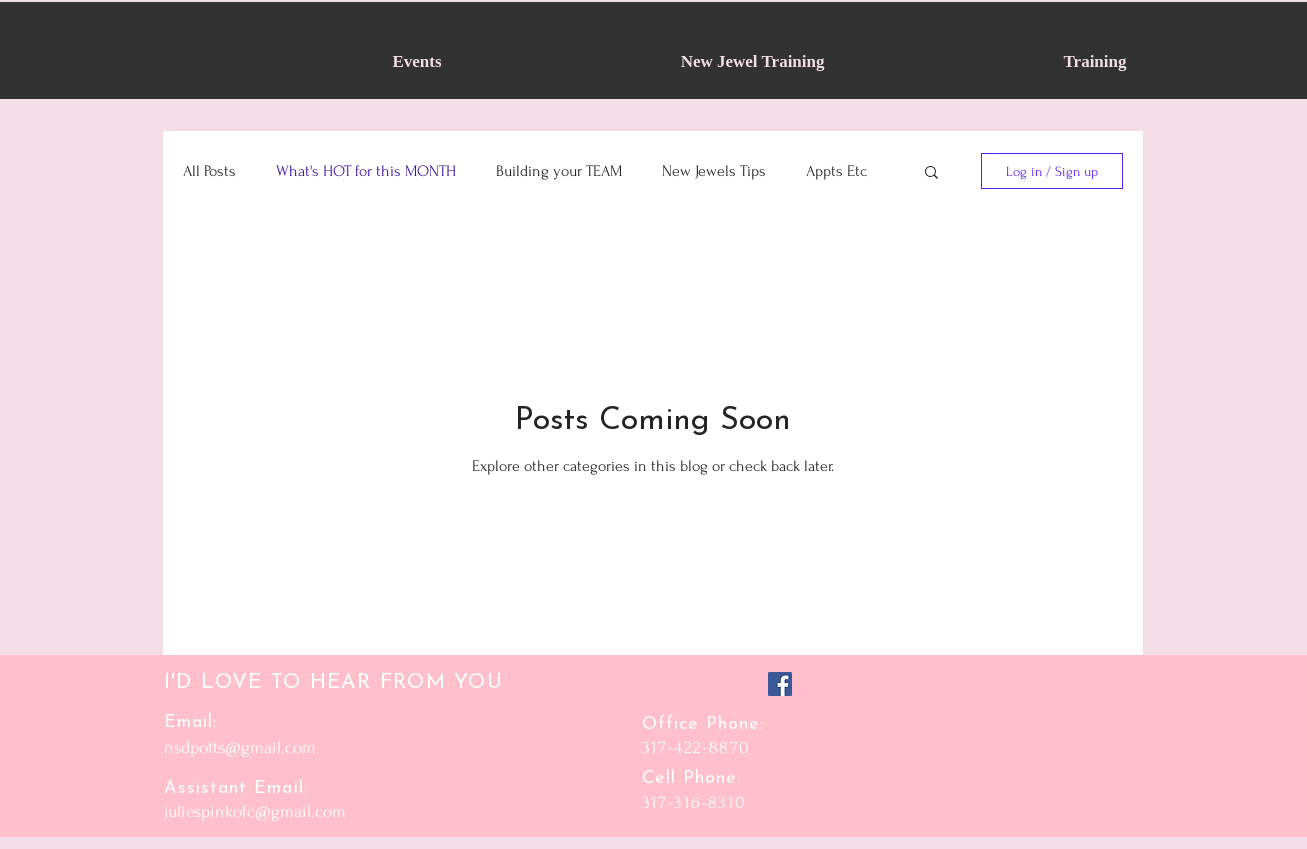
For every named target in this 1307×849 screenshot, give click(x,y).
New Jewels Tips (714, 171)
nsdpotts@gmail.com (240, 747)
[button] (931, 173)
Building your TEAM (559, 171)
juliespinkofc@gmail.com (255, 811)
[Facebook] (780, 684)
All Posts (209, 171)
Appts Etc (836, 171)
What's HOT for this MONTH (366, 171)
